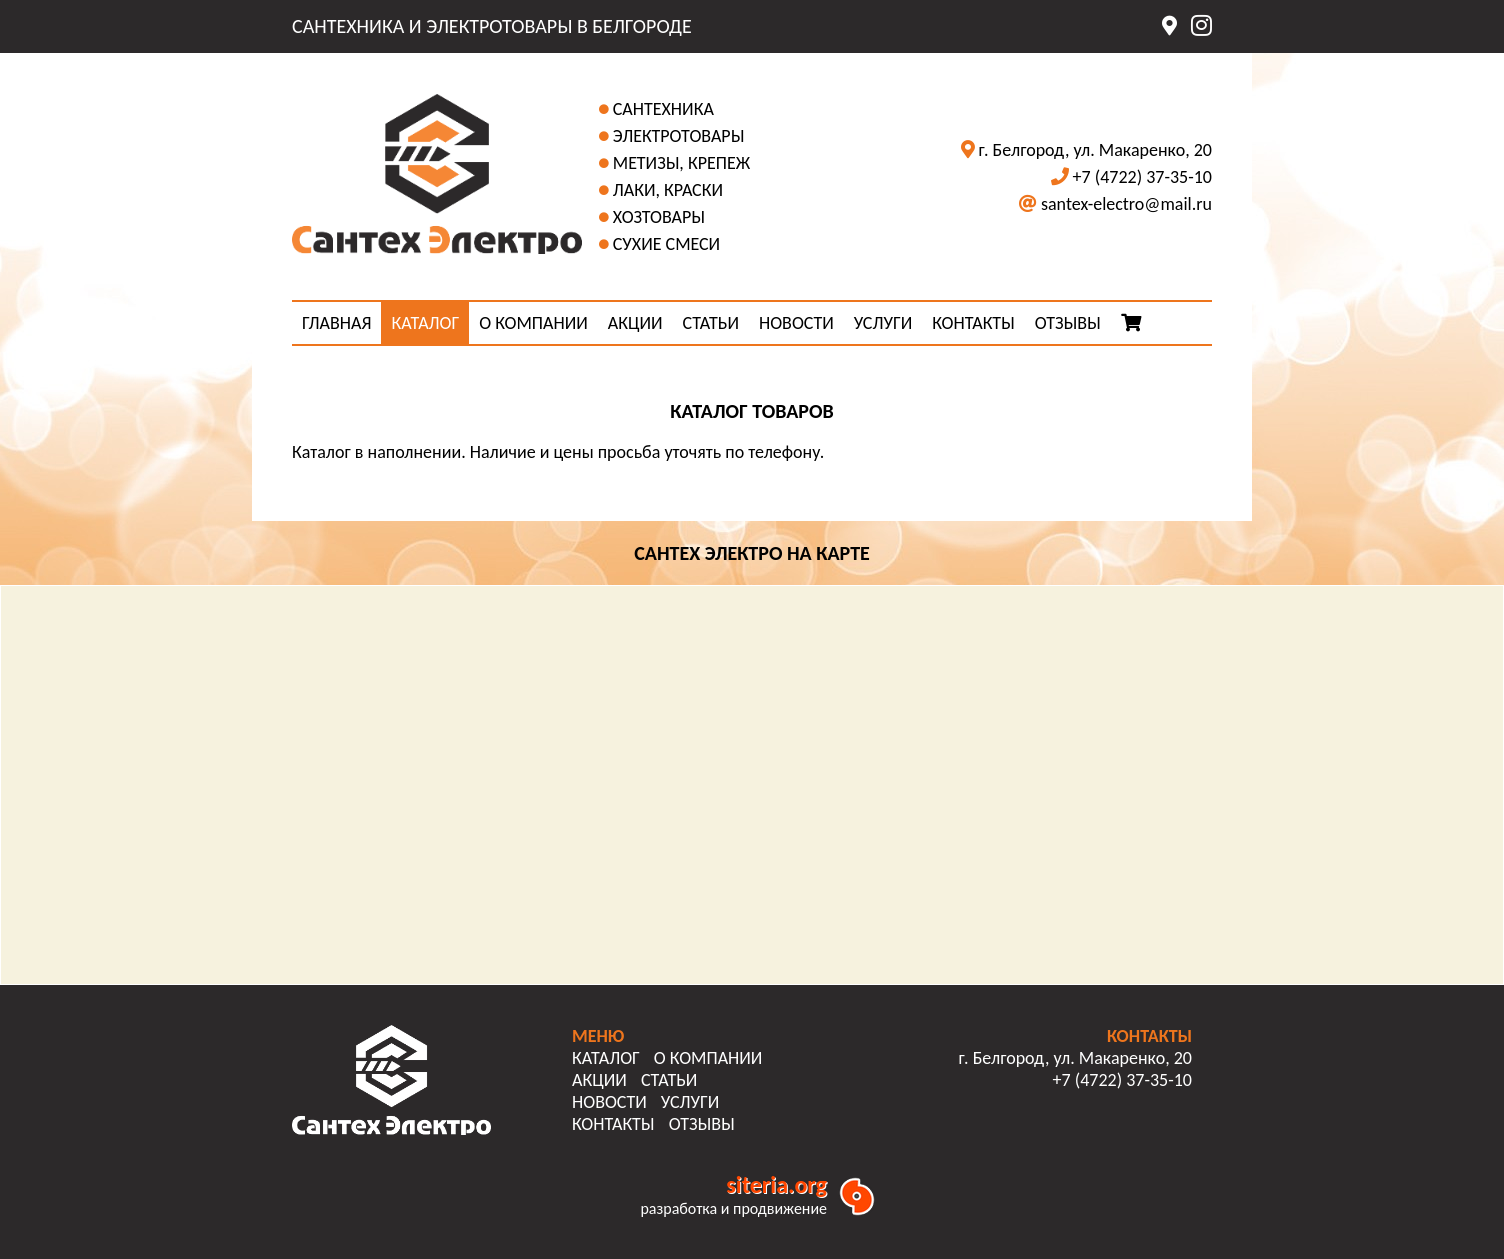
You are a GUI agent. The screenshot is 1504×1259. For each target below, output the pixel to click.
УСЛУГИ (883, 323)
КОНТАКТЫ (973, 323)
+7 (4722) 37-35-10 (1142, 177)
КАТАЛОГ (425, 323)
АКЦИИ (635, 323)
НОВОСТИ (796, 323)
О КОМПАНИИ (533, 323)
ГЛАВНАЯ (336, 323)
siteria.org (776, 1184)
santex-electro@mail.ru (1126, 204)
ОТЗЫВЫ (1068, 323)
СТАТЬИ (711, 323)
